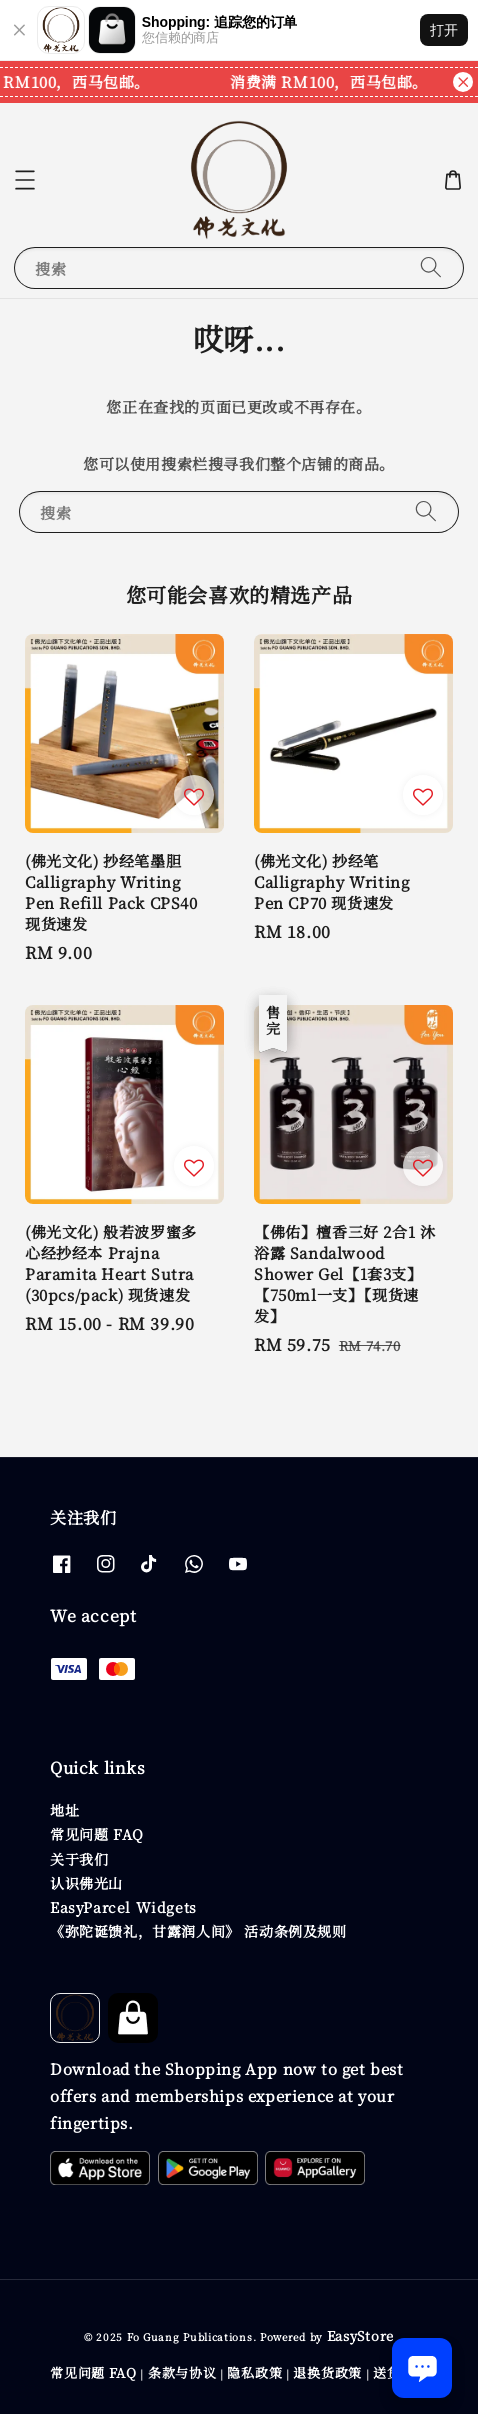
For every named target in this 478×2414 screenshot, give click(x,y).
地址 (64, 1810)
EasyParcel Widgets (123, 1907)
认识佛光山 (86, 1883)
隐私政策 (254, 2372)
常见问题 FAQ (97, 1834)
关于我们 (79, 1859)
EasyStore (360, 2335)
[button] (25, 180)
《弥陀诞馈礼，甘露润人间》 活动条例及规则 (198, 1931)
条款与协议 (182, 2372)
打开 (444, 30)
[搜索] (431, 267)
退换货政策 (327, 2372)
